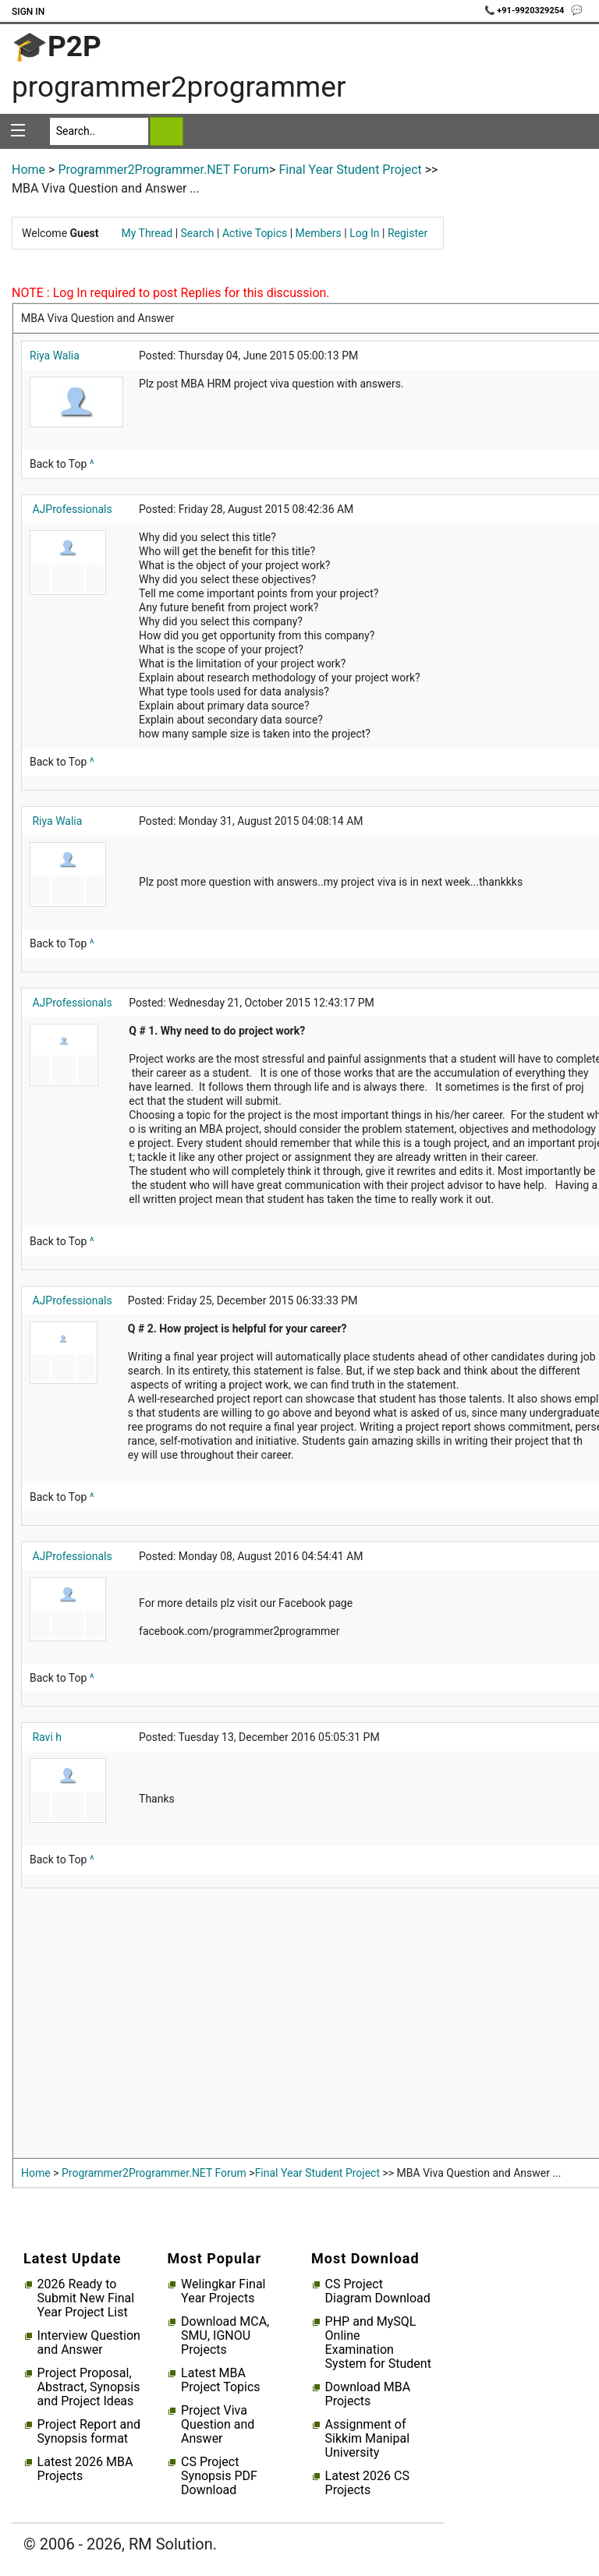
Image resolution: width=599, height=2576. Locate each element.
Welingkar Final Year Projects (223, 2291)
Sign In (28, 11)
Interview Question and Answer (88, 2343)
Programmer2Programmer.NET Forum (163, 169)
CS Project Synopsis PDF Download (219, 2476)
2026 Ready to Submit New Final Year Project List (85, 2298)
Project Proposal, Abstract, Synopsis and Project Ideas (88, 2387)
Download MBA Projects (368, 2394)
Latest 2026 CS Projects (367, 2483)
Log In (364, 233)
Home (28, 169)
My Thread (147, 233)
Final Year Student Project (349, 169)
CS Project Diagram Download (378, 2291)
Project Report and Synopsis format (88, 2432)
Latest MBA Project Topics (220, 2380)
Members (319, 233)
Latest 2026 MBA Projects (85, 2469)
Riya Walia (55, 355)
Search (197, 233)
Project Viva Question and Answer (217, 2425)
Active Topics (254, 233)
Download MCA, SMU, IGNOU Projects (225, 2336)
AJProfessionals (72, 509)
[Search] (99, 131)
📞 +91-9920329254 (525, 10)
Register (407, 233)
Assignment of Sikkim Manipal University (367, 2439)
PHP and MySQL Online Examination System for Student (378, 2343)
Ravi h (47, 1737)
